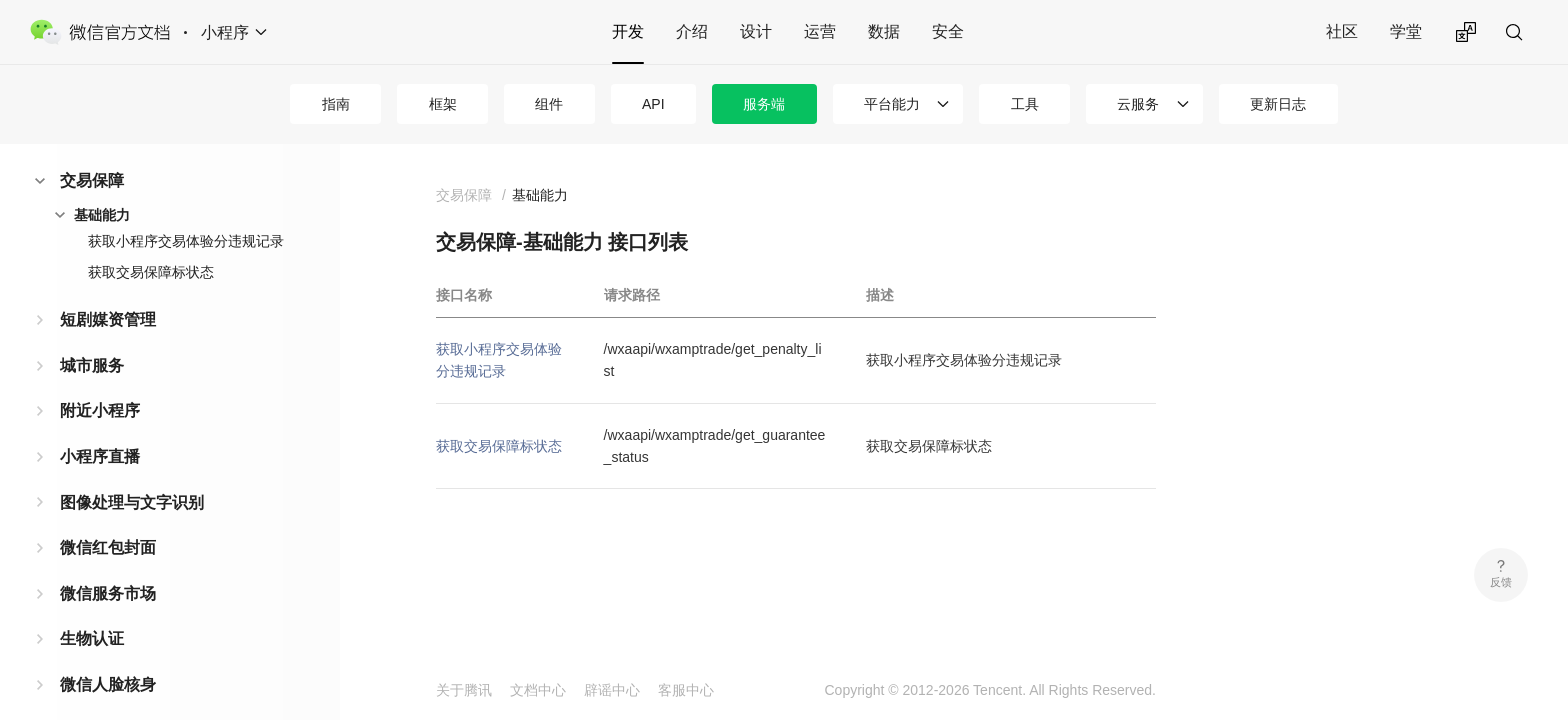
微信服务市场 (108, 593)
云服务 (1138, 104)
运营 (820, 31)
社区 (1342, 31)
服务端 (764, 104)
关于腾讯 (464, 690)
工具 (1025, 104)
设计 (756, 31)
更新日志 (1278, 104)
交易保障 (92, 180)
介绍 (692, 31)
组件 (549, 104)
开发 (628, 31)
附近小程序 (100, 410)
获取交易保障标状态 (151, 272)
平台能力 (892, 104)
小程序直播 (100, 456)
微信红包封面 (108, 547)
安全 (948, 31)
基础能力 (102, 215)
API (653, 104)
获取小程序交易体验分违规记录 (186, 241)
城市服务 (92, 365)
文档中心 (538, 690)
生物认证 (92, 638)
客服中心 (686, 690)
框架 (443, 104)
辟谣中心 (612, 690)
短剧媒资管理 (108, 319)
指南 (336, 104)
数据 (884, 31)
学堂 (1406, 31)
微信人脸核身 (108, 684)
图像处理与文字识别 (132, 502)
